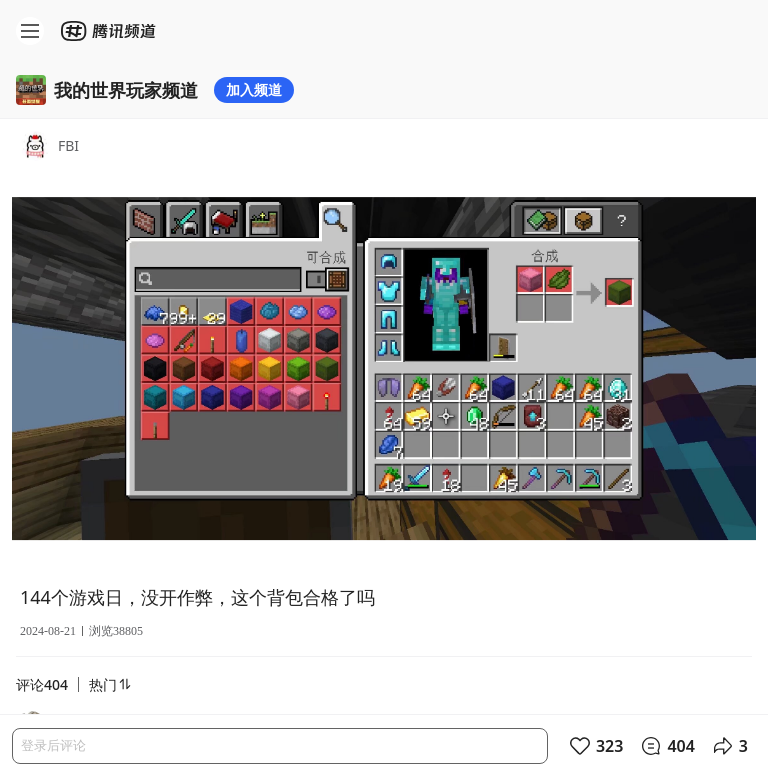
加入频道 (254, 89)
